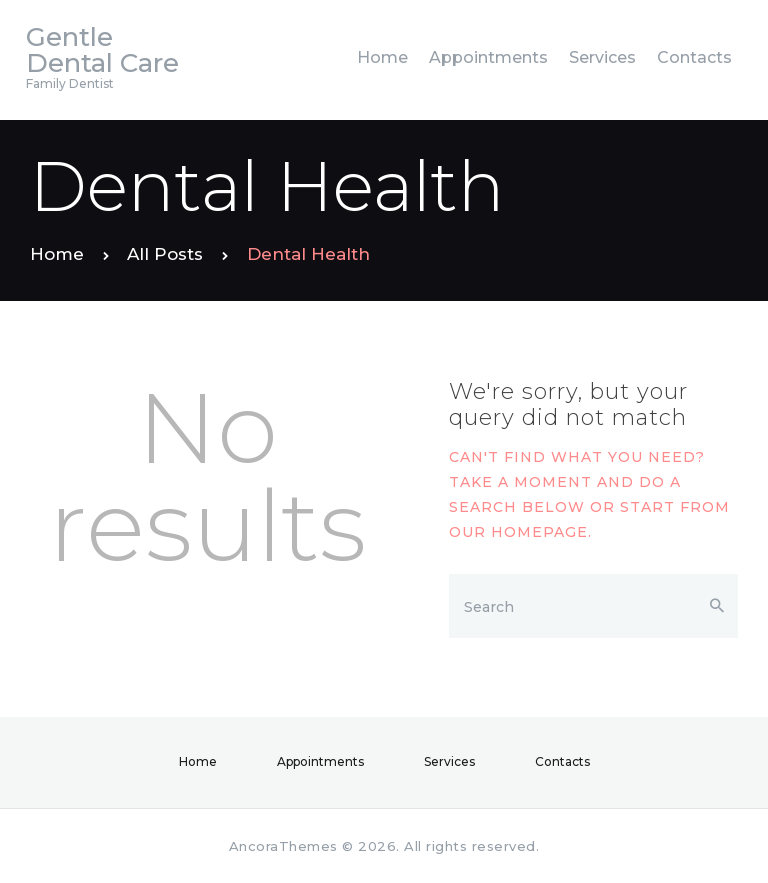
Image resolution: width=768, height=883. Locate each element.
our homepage (518, 532)
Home (57, 254)
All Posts (165, 254)
